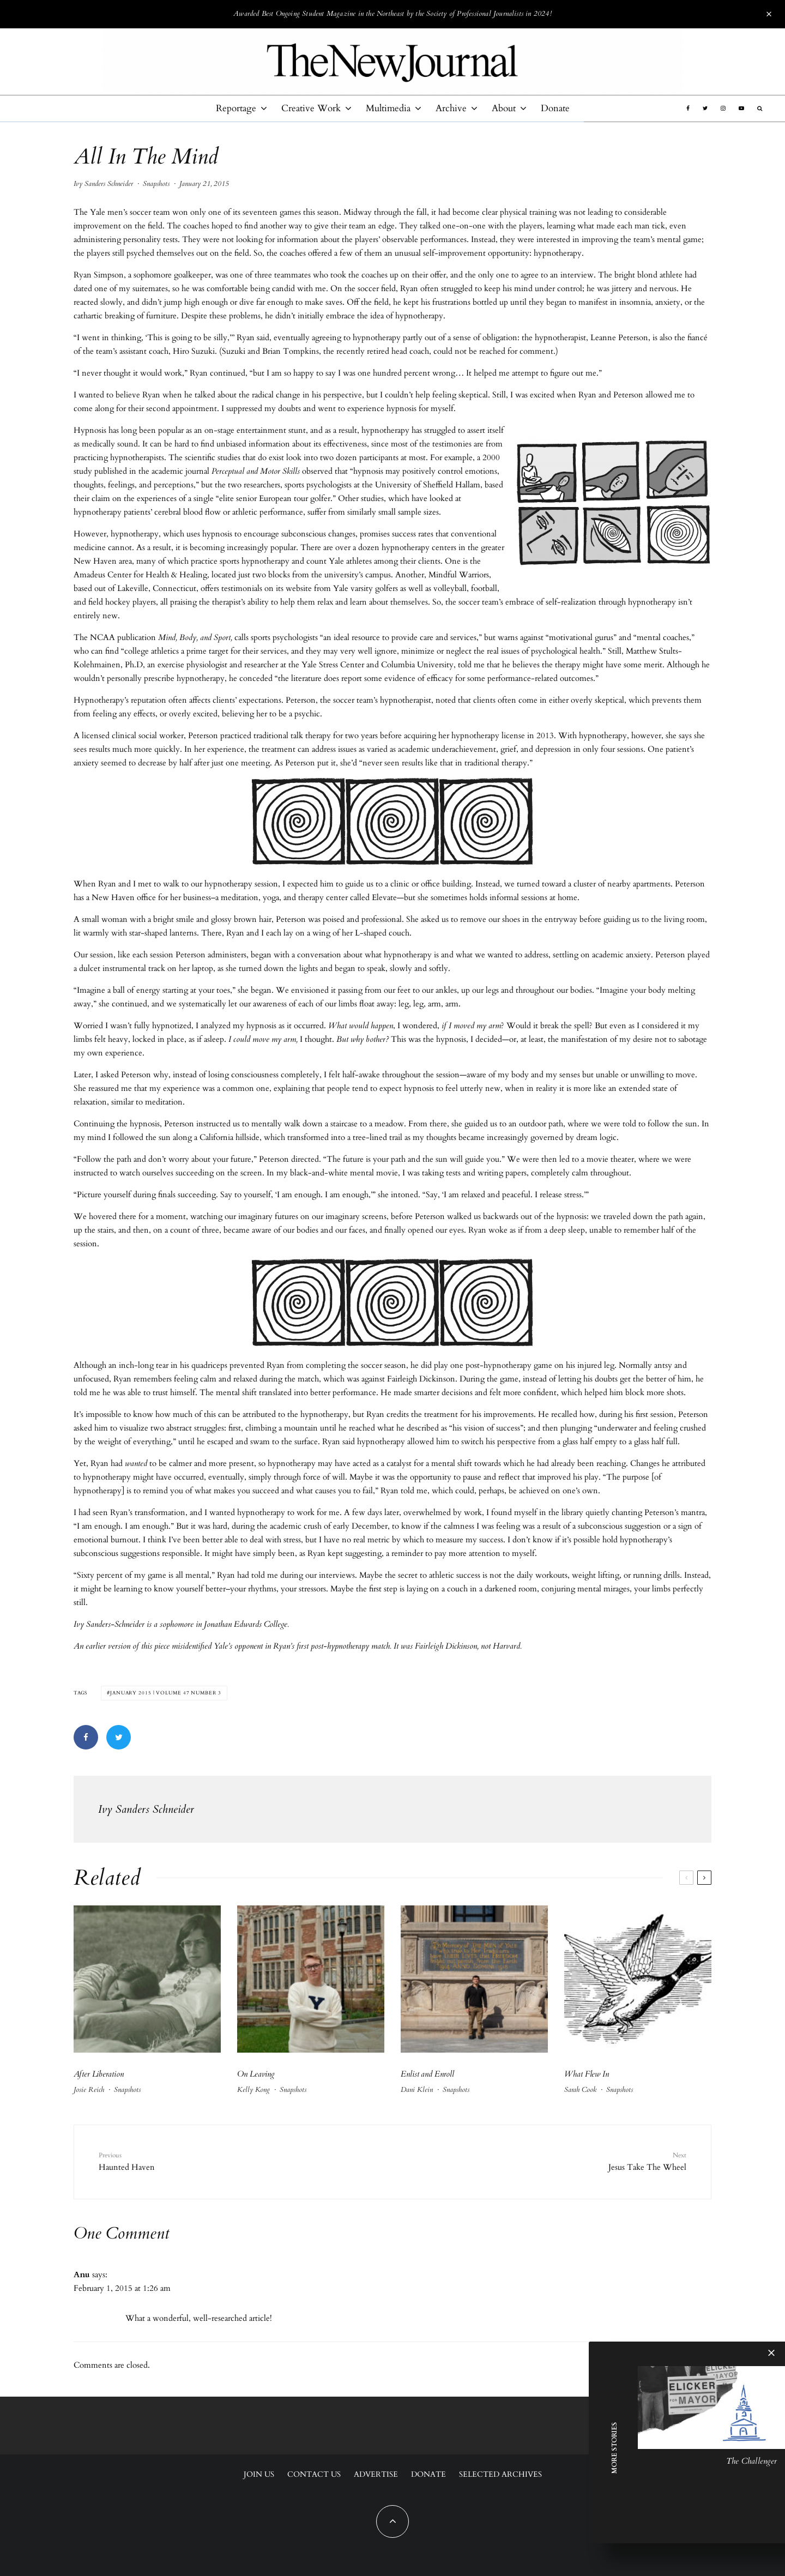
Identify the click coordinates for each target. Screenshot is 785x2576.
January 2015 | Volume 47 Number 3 (165, 1693)
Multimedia (388, 108)
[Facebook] (688, 108)
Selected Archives (500, 2474)
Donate (555, 108)
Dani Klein (417, 2090)
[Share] (86, 1737)
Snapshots (156, 184)
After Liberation (99, 2074)
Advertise (376, 2474)
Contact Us (314, 2474)
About (504, 108)
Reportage (236, 108)
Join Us (259, 2474)
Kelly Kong (253, 2090)
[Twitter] (705, 108)
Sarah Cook (580, 2090)
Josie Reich (89, 2090)
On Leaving (256, 2074)
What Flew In (586, 2074)
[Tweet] (118, 1737)
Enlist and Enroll (427, 2074)
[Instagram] (723, 108)
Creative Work (311, 108)
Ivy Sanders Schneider (103, 184)
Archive (451, 108)
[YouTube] (741, 108)
